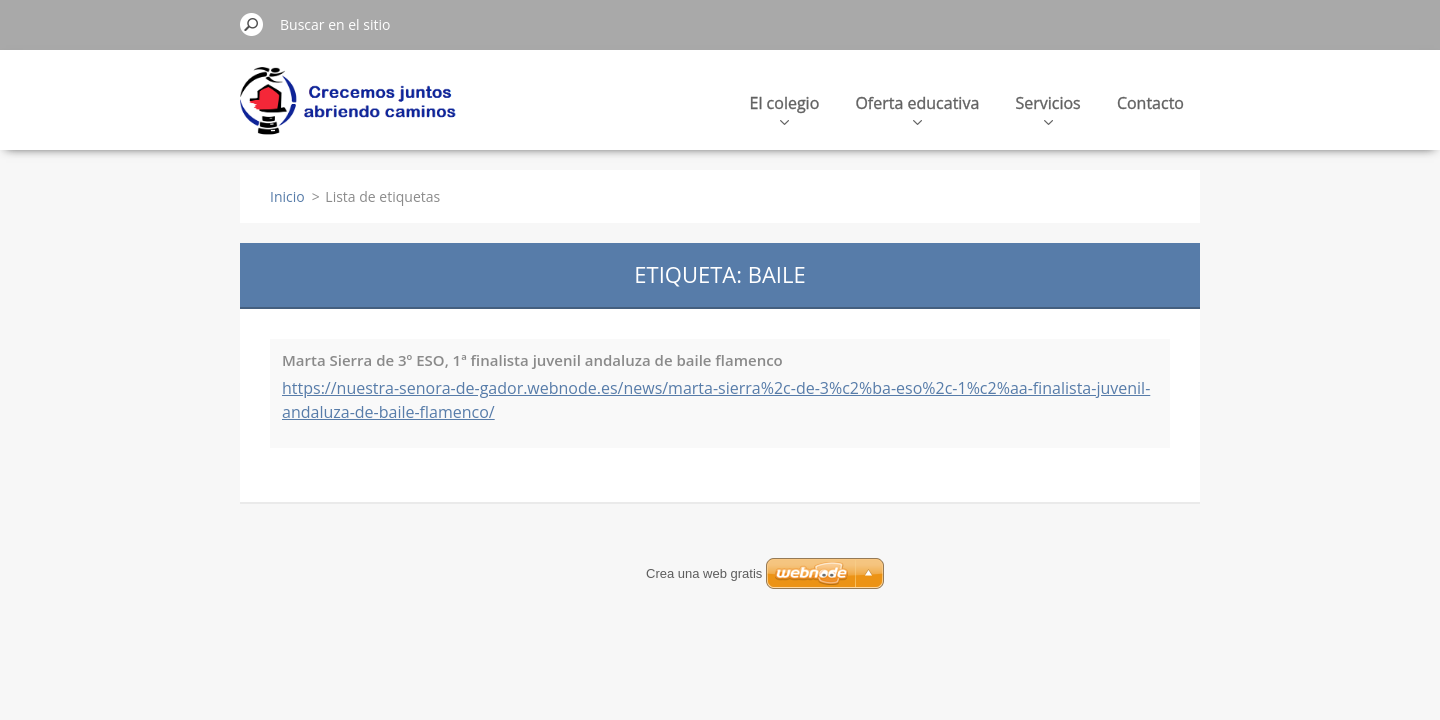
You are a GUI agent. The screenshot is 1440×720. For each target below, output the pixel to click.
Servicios (1047, 108)
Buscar (252, 24)
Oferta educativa (917, 108)
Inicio (287, 196)
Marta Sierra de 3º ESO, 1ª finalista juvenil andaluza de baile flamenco (532, 360)
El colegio (785, 108)
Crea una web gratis (704, 573)
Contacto (1150, 103)
